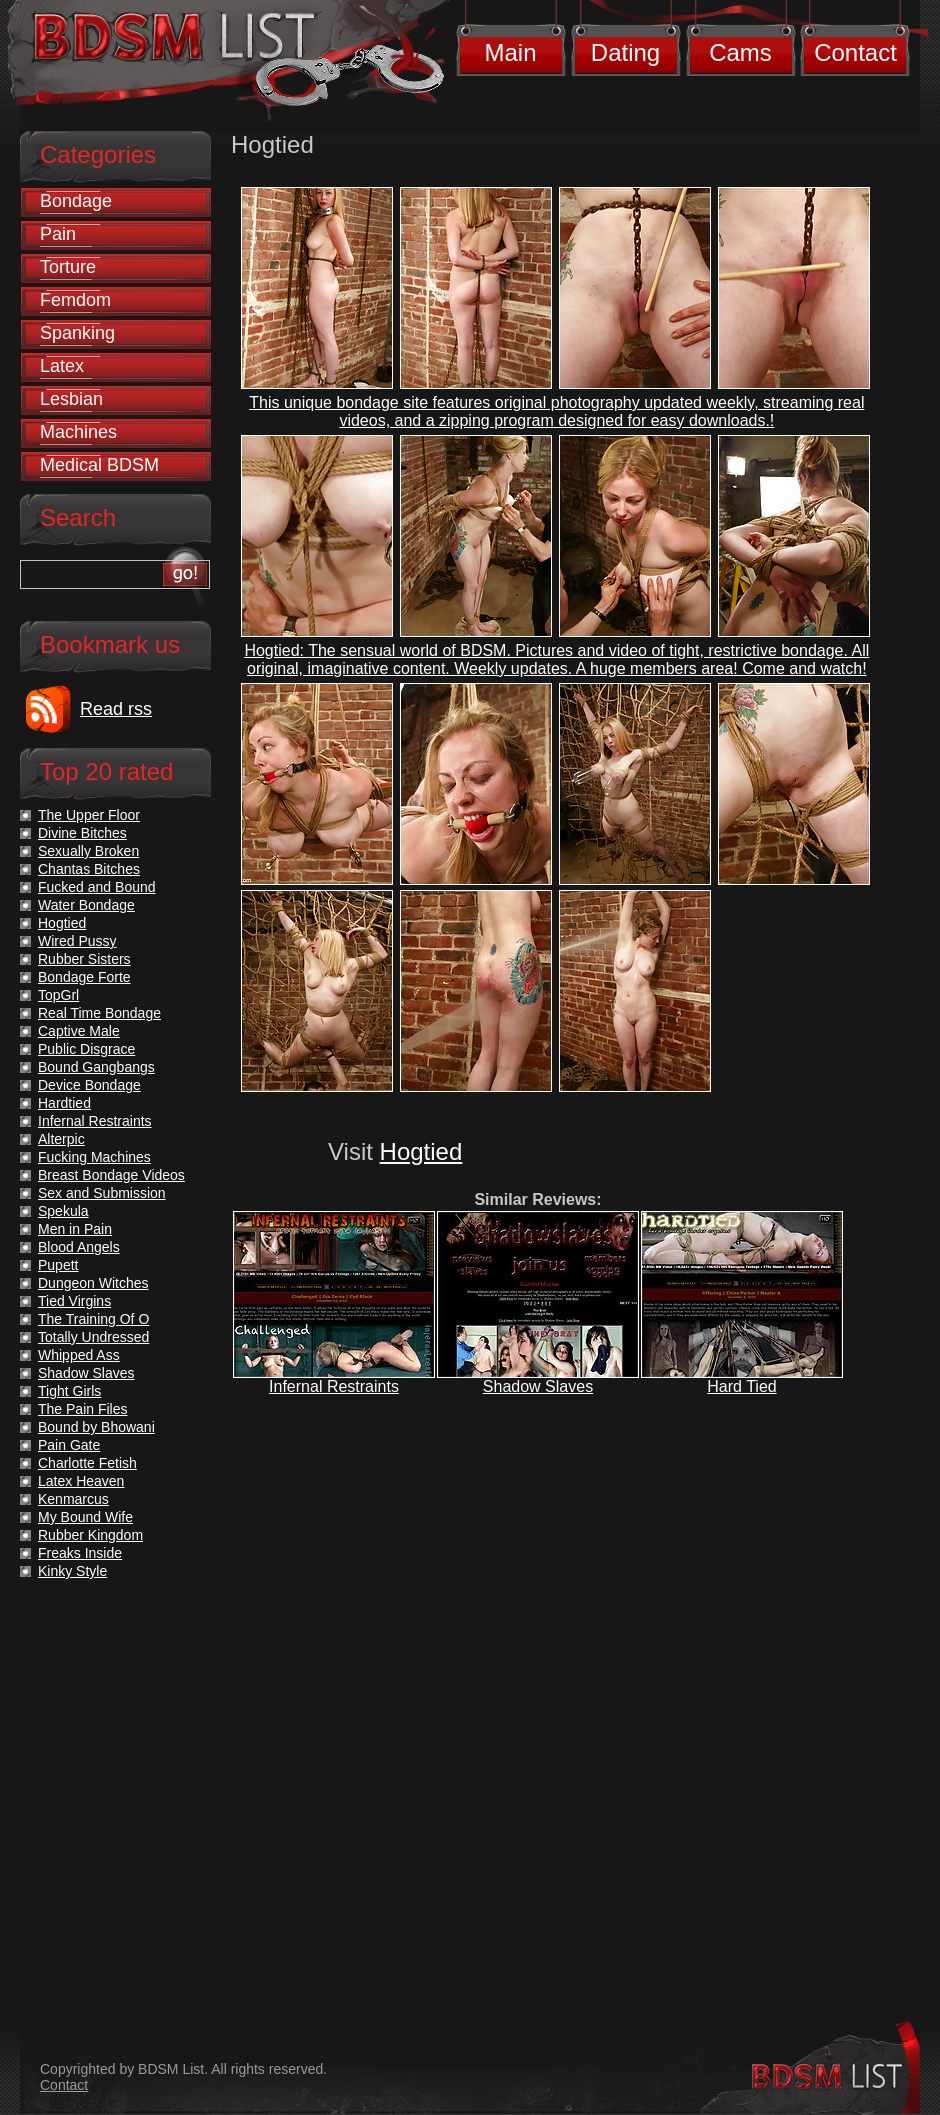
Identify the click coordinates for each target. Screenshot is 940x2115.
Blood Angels (79, 1247)
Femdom (75, 300)
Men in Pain (75, 1229)
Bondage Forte (84, 977)
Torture (68, 267)
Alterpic (61, 1139)
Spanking (77, 333)
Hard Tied (741, 1386)
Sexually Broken (88, 851)
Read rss (116, 709)
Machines (78, 432)
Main (510, 52)
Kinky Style (72, 1571)
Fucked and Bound (97, 887)
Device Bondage (89, 1085)
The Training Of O (93, 1319)
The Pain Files (82, 1409)
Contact (855, 52)
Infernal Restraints (334, 1386)
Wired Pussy (77, 941)
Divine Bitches (82, 833)
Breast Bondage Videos (111, 1175)
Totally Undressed (93, 1337)
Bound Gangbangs (96, 1067)
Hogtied (421, 1151)
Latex (62, 366)
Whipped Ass (79, 1355)
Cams (740, 52)
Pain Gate (69, 1445)
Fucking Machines (94, 1157)
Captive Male (79, 1031)
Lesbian (71, 399)
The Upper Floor (89, 815)
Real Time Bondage (99, 1013)
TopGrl (58, 995)
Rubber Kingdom (90, 1535)
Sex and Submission (102, 1193)
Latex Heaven (81, 1481)
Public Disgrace (86, 1049)
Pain (58, 234)
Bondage (76, 201)
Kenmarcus (73, 1499)
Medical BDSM (99, 465)
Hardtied (64, 1103)
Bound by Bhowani (96, 1427)
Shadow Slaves (538, 1386)
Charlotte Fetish (87, 1463)
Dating (625, 52)
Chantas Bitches (89, 869)
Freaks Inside (80, 1553)
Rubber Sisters (84, 959)
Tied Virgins (74, 1301)
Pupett (58, 1265)
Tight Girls (69, 1391)
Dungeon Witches (93, 1283)
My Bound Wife (85, 1517)
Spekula (63, 1211)
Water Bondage (86, 905)
